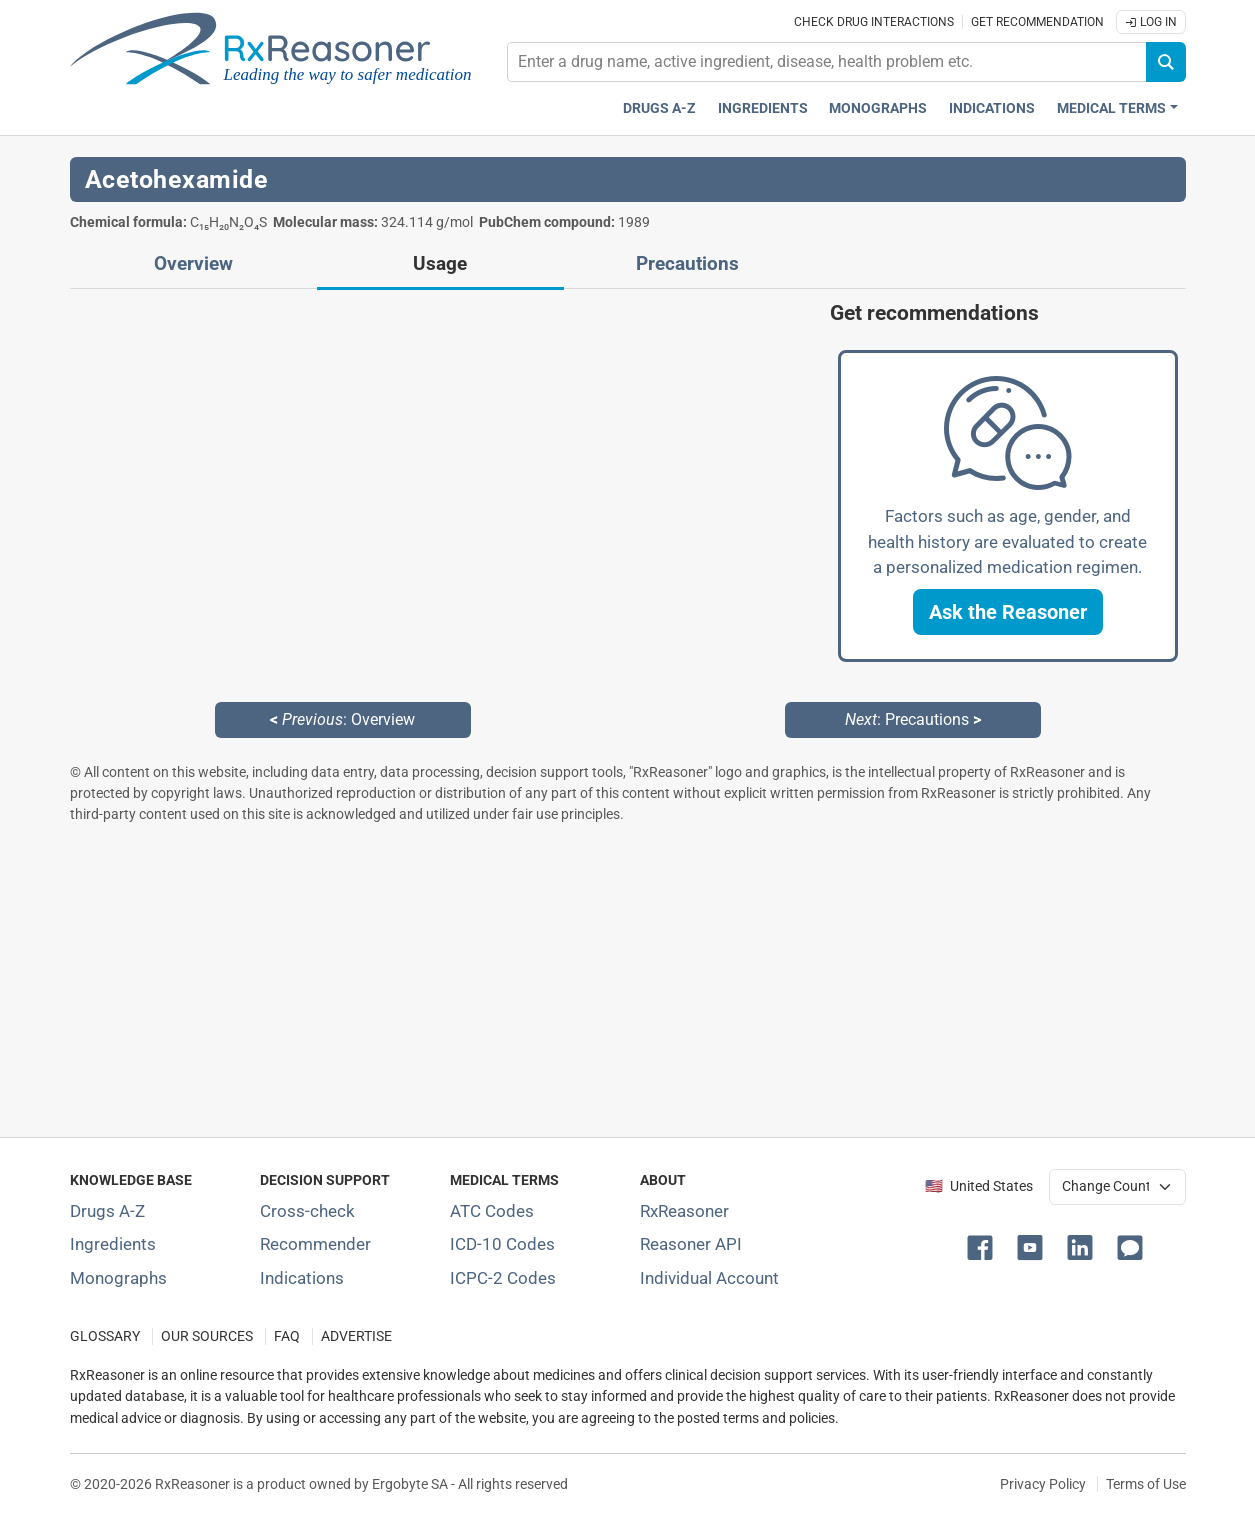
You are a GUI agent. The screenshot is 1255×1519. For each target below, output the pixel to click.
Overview (193, 264)
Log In (1151, 22)
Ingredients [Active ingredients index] (763, 108)
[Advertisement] (628, 980)
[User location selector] (1117, 1187)
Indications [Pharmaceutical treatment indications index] (992, 108)
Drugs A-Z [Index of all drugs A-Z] (107, 1211)
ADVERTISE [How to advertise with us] (356, 1336)
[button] (1008, 612)
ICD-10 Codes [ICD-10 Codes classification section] (502, 1244)
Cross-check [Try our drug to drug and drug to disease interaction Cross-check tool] (307, 1211)
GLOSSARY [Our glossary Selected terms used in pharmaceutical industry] (105, 1336)
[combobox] (827, 62)
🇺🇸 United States (979, 1186)
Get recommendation (1037, 22)
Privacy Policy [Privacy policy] (1043, 1484)
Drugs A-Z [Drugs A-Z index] (659, 108)
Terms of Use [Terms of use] (1146, 1484)
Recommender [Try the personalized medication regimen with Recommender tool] (315, 1244)
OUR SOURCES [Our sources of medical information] (207, 1336)
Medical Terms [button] (1111, 108)
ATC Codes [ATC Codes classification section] (492, 1211)
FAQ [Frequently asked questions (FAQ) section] (287, 1336)
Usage (440, 264)
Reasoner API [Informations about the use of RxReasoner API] (691, 1244)
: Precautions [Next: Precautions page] (913, 719)
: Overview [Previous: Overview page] (342, 719)
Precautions (687, 264)
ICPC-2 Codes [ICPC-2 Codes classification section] (503, 1278)
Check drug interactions (874, 22)
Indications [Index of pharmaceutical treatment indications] (302, 1278)
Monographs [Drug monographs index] (878, 108)
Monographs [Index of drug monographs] (118, 1278)
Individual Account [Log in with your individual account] (709, 1278)
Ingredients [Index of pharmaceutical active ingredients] (113, 1244)
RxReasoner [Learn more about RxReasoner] (684, 1211)
